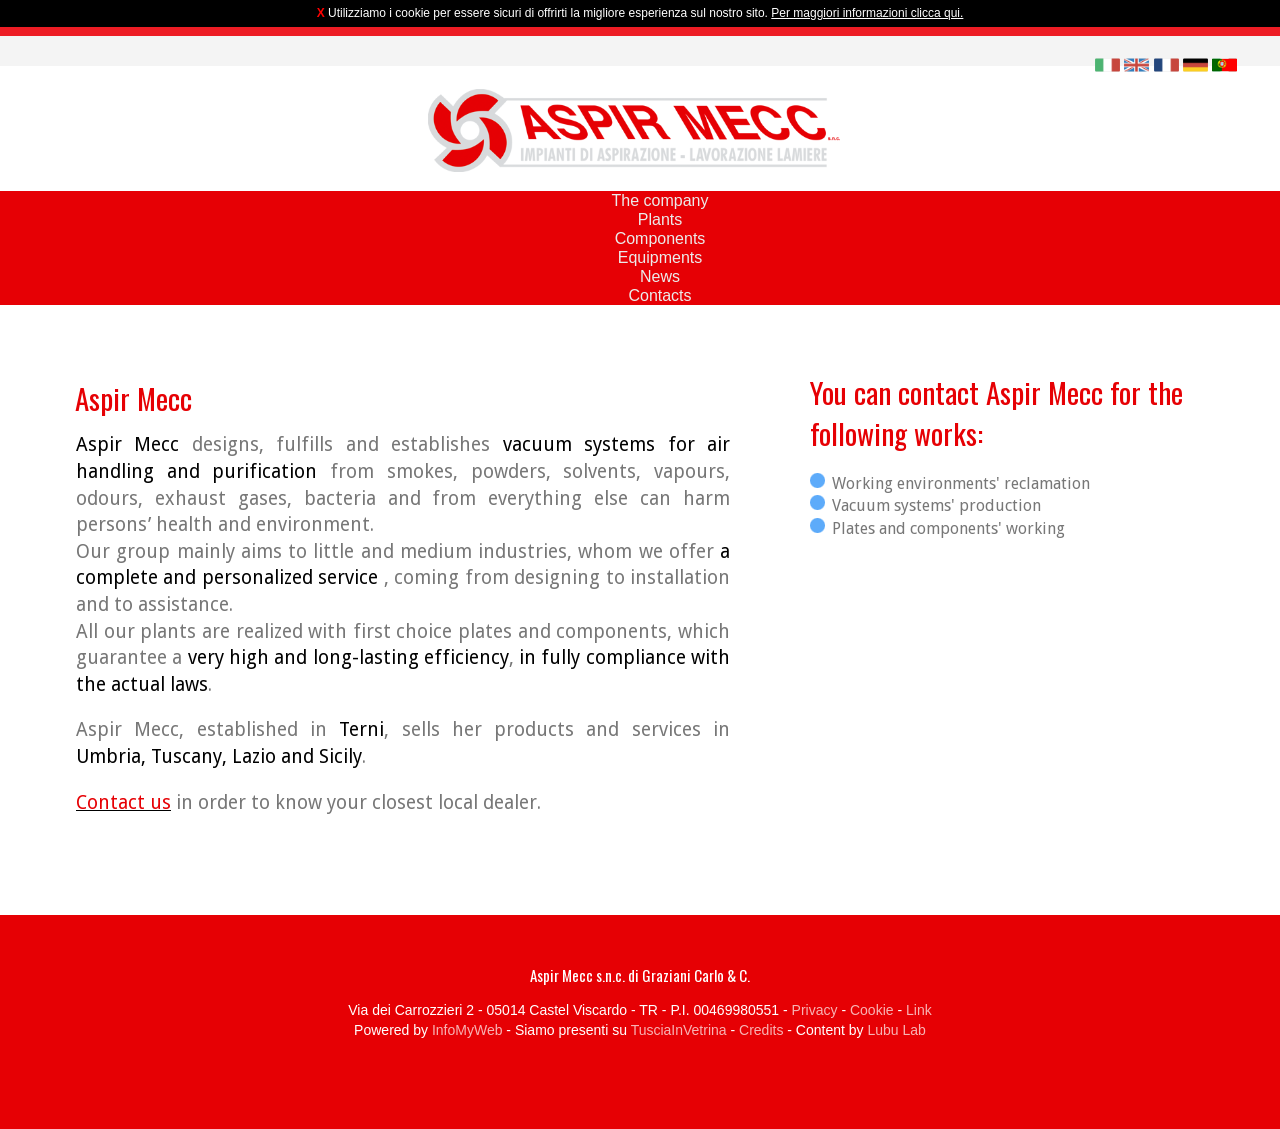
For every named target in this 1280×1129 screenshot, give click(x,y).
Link (919, 1010)
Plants (660, 219)
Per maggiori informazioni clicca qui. (867, 13)
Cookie (872, 1010)
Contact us (123, 802)
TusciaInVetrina (679, 1030)
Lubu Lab (896, 1030)
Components (660, 238)
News (660, 276)
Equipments (660, 257)
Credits (761, 1030)
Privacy (815, 1010)
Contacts (659, 295)
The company (660, 200)
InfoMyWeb (467, 1030)
